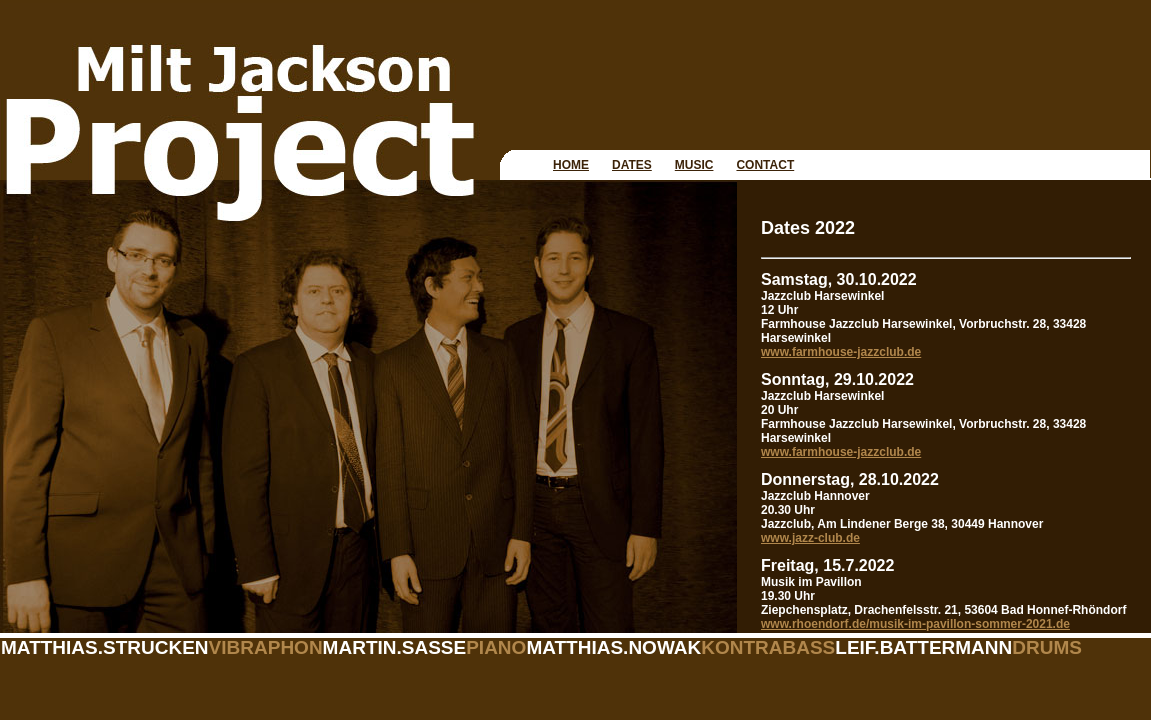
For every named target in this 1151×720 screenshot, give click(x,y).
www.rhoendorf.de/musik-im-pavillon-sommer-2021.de (915, 624)
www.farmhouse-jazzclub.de (841, 352)
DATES (632, 165)
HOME (571, 165)
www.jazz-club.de (810, 538)
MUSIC (694, 165)
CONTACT (765, 165)
